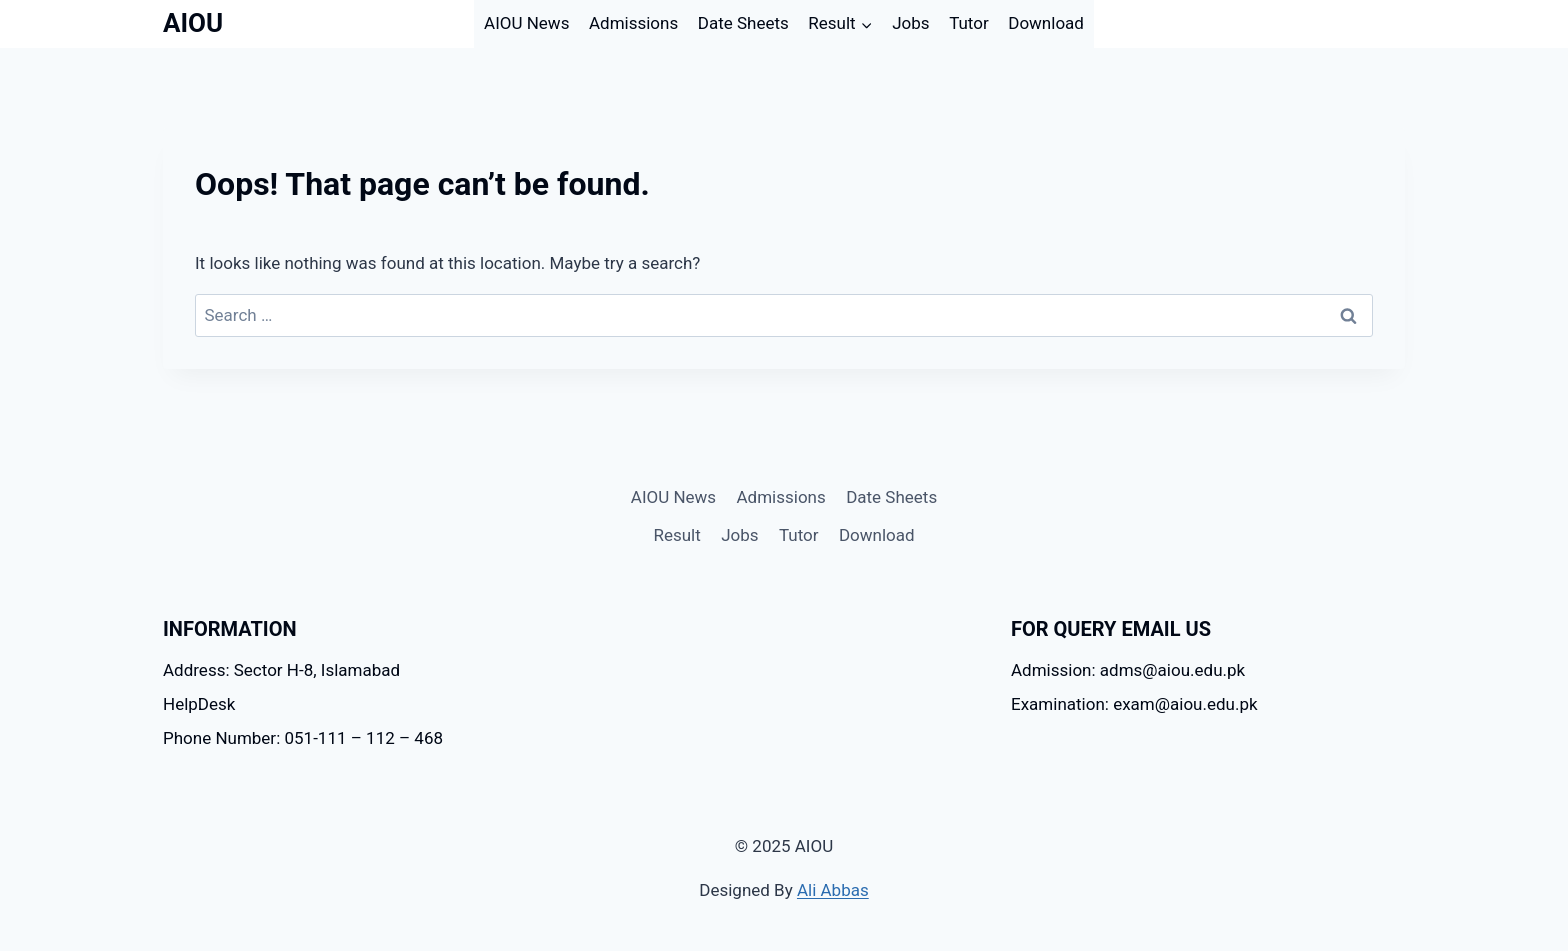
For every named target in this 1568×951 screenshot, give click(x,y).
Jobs (910, 23)
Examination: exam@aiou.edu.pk (1134, 704)
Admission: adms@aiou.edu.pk (1128, 670)
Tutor (969, 23)
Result (676, 535)
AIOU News (526, 23)
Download (1046, 23)
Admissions (633, 23)
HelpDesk (199, 704)
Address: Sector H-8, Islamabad (281, 670)
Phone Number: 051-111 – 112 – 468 (303, 738)
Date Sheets (743, 23)
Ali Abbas (833, 890)
